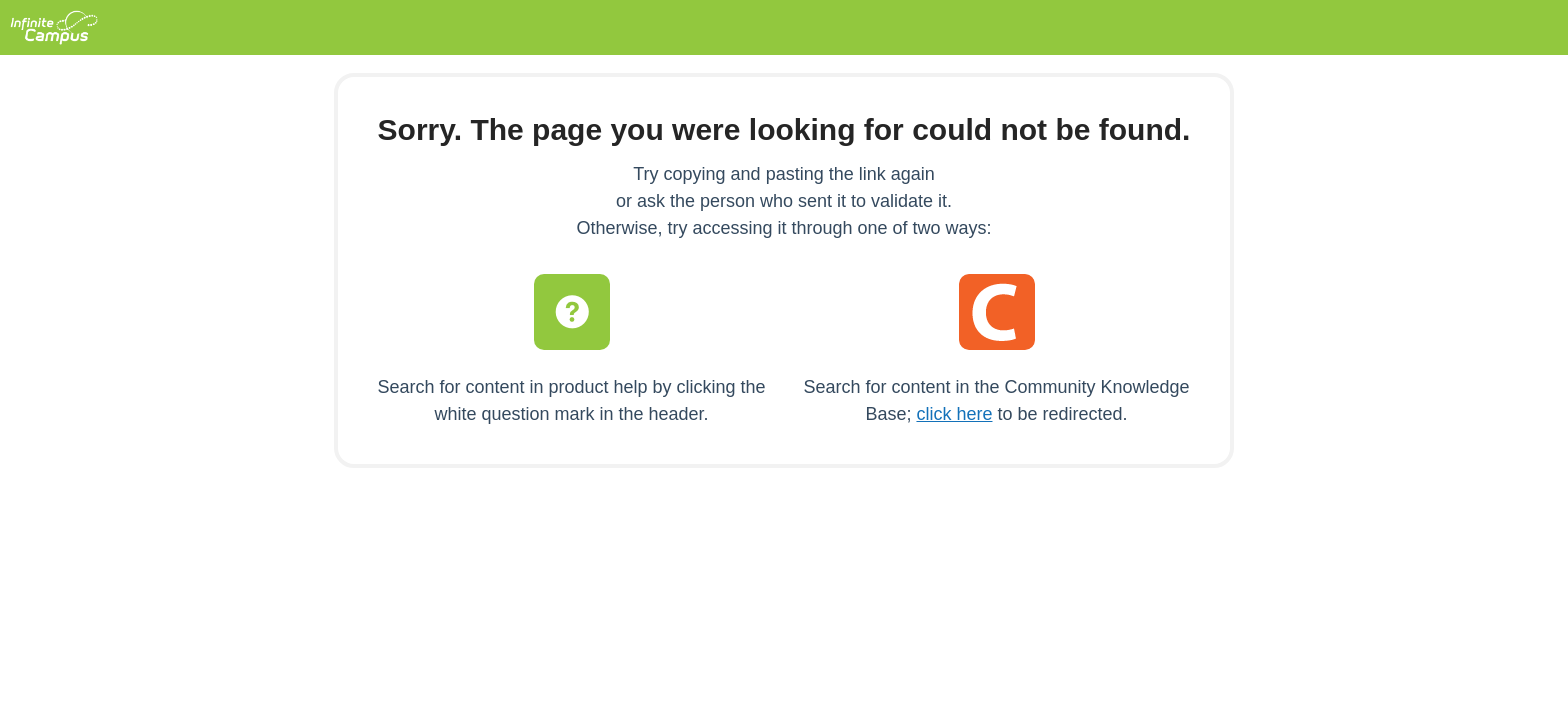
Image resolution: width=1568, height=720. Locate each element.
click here (954, 414)
